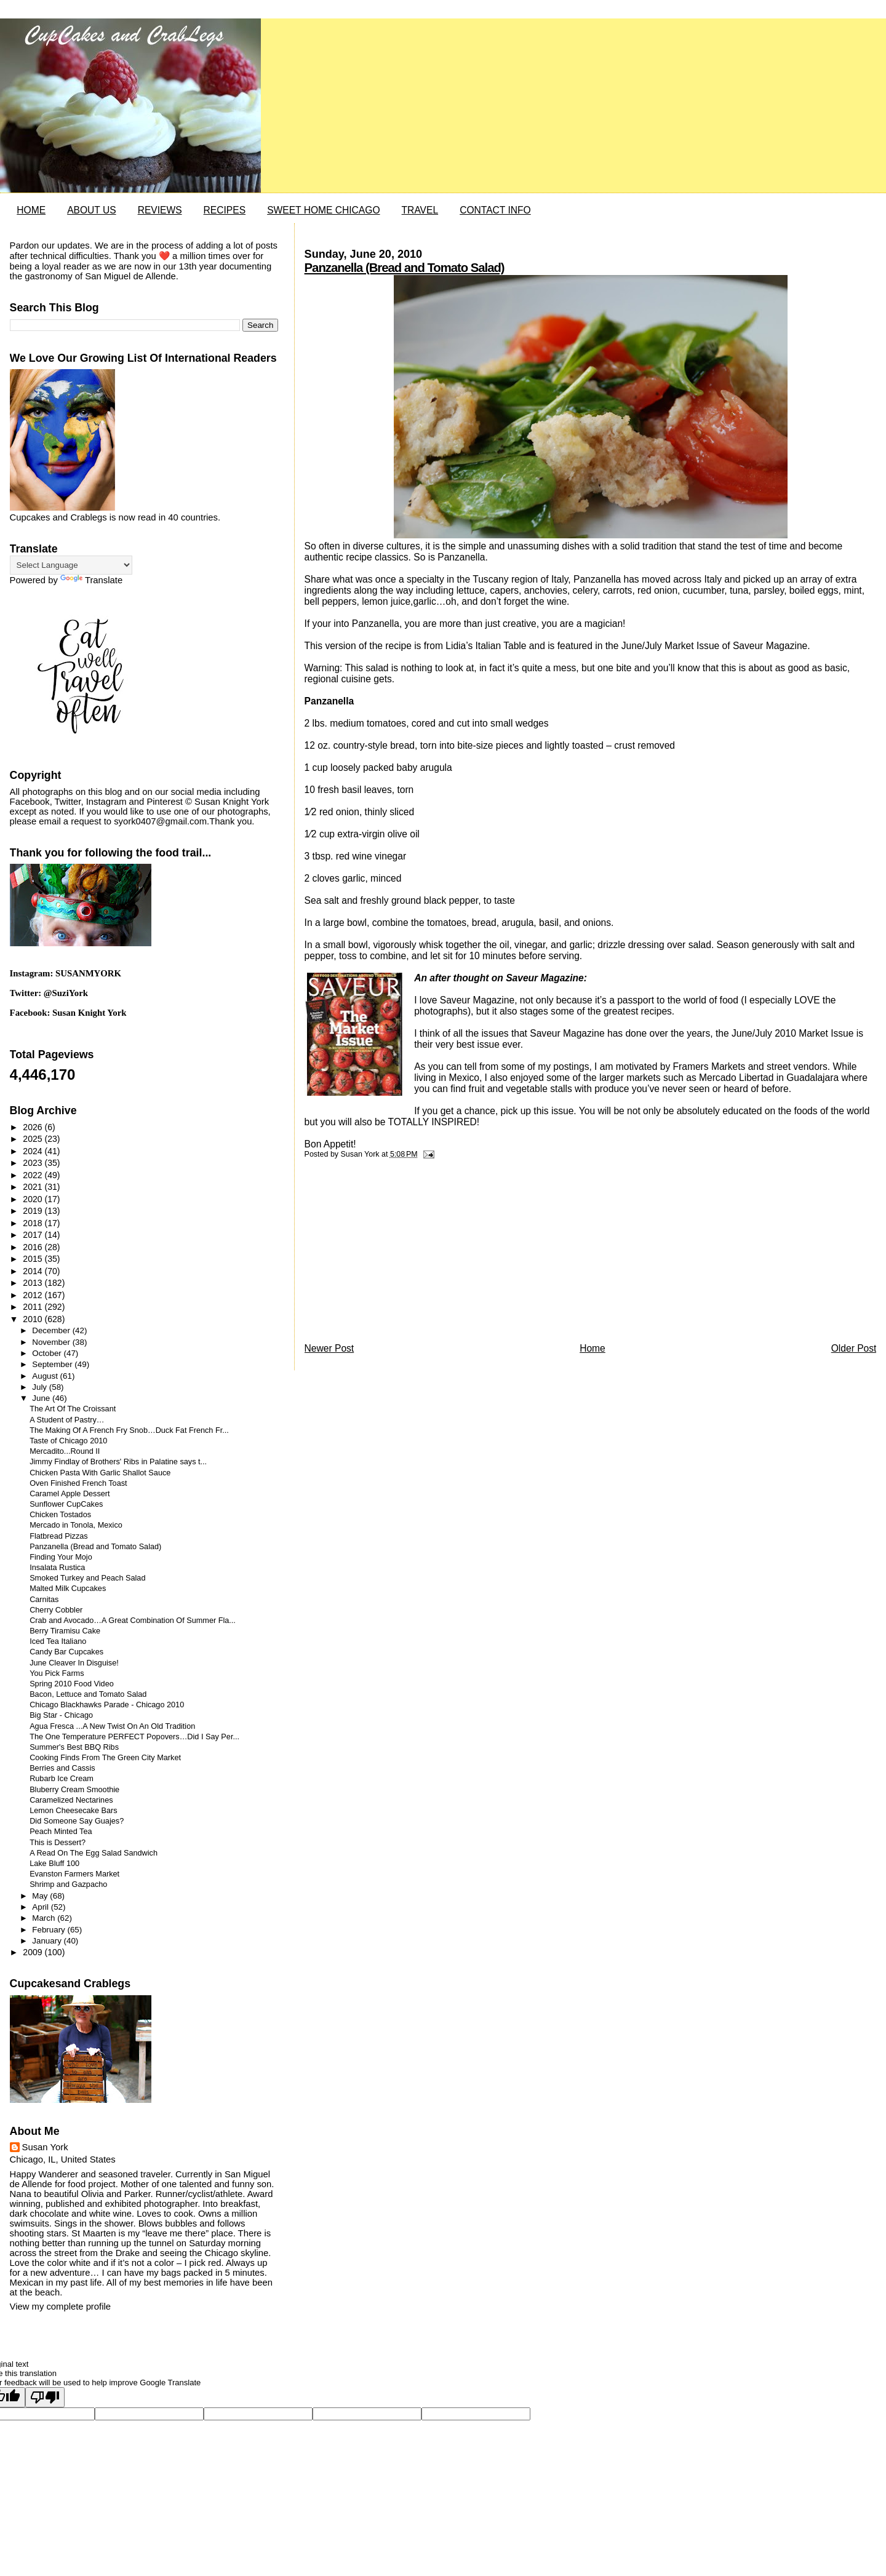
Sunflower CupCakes (66, 1504)
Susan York (45, 2147)
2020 (33, 1199)
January (47, 1940)
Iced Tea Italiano (58, 1641)
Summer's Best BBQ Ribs (74, 1747)
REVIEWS (160, 210)
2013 (33, 1283)
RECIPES (224, 210)
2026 (33, 1127)
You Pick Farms (57, 1673)
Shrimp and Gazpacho (68, 1884)
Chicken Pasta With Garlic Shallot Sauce (100, 1473)
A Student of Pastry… (67, 1420)
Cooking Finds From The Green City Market (105, 1757)
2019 (33, 1211)
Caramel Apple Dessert (70, 1493)
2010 (33, 1319)
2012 (33, 1295)
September (53, 1364)
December (52, 1330)
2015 (33, 1259)
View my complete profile (60, 2306)
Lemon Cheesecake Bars (73, 1810)
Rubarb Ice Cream (62, 1778)
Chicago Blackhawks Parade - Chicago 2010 (107, 1705)
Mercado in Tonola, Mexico (76, 1525)
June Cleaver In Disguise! (74, 1663)
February (49, 1929)
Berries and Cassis (62, 1768)
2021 (33, 1187)
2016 (33, 1247)
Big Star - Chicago (61, 1715)
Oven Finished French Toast (78, 1483)
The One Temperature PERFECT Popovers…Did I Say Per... (134, 1737)
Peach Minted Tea (61, 1831)
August (46, 1376)
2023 (33, 1163)
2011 (33, 1307)
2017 (33, 1235)
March (44, 1918)
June (42, 1398)
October (47, 1353)
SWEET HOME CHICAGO (323, 210)
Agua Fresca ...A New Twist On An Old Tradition (112, 1726)
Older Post (854, 1348)
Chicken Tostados (60, 1514)
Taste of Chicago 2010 (68, 1441)
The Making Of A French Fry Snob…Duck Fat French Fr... (129, 1430)
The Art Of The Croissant (73, 1409)
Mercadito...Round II (65, 1451)
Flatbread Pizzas (59, 1536)
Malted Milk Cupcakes (68, 1588)
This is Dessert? (58, 1842)
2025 (33, 1139)
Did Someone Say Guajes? (77, 1821)
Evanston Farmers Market (74, 1874)
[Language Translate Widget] (71, 565)
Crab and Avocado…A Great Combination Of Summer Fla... (133, 1620)
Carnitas (44, 1599)
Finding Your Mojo (61, 1557)
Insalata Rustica (57, 1567)
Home (592, 1348)
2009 (33, 1952)
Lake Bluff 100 (54, 1863)
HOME (31, 210)
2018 (33, 1223)
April (41, 1907)
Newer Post (329, 1348)
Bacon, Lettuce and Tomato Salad (88, 1694)
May (41, 1895)
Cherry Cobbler (56, 1610)
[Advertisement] (397, 1254)
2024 (33, 1151)
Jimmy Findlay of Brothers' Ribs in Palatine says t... (118, 1461)
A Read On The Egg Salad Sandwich (94, 1853)
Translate (91, 580)
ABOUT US (91, 210)
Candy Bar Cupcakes (66, 1652)
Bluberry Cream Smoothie (74, 1789)
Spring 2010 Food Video (72, 1684)
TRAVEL (420, 210)
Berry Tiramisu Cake (65, 1631)
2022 (33, 1175)
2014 (33, 1271)
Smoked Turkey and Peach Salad (87, 1578)
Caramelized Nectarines (71, 1800)
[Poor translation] (45, 2397)
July (40, 1387)
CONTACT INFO (495, 210)
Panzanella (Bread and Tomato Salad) (405, 267)
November (52, 1342)
